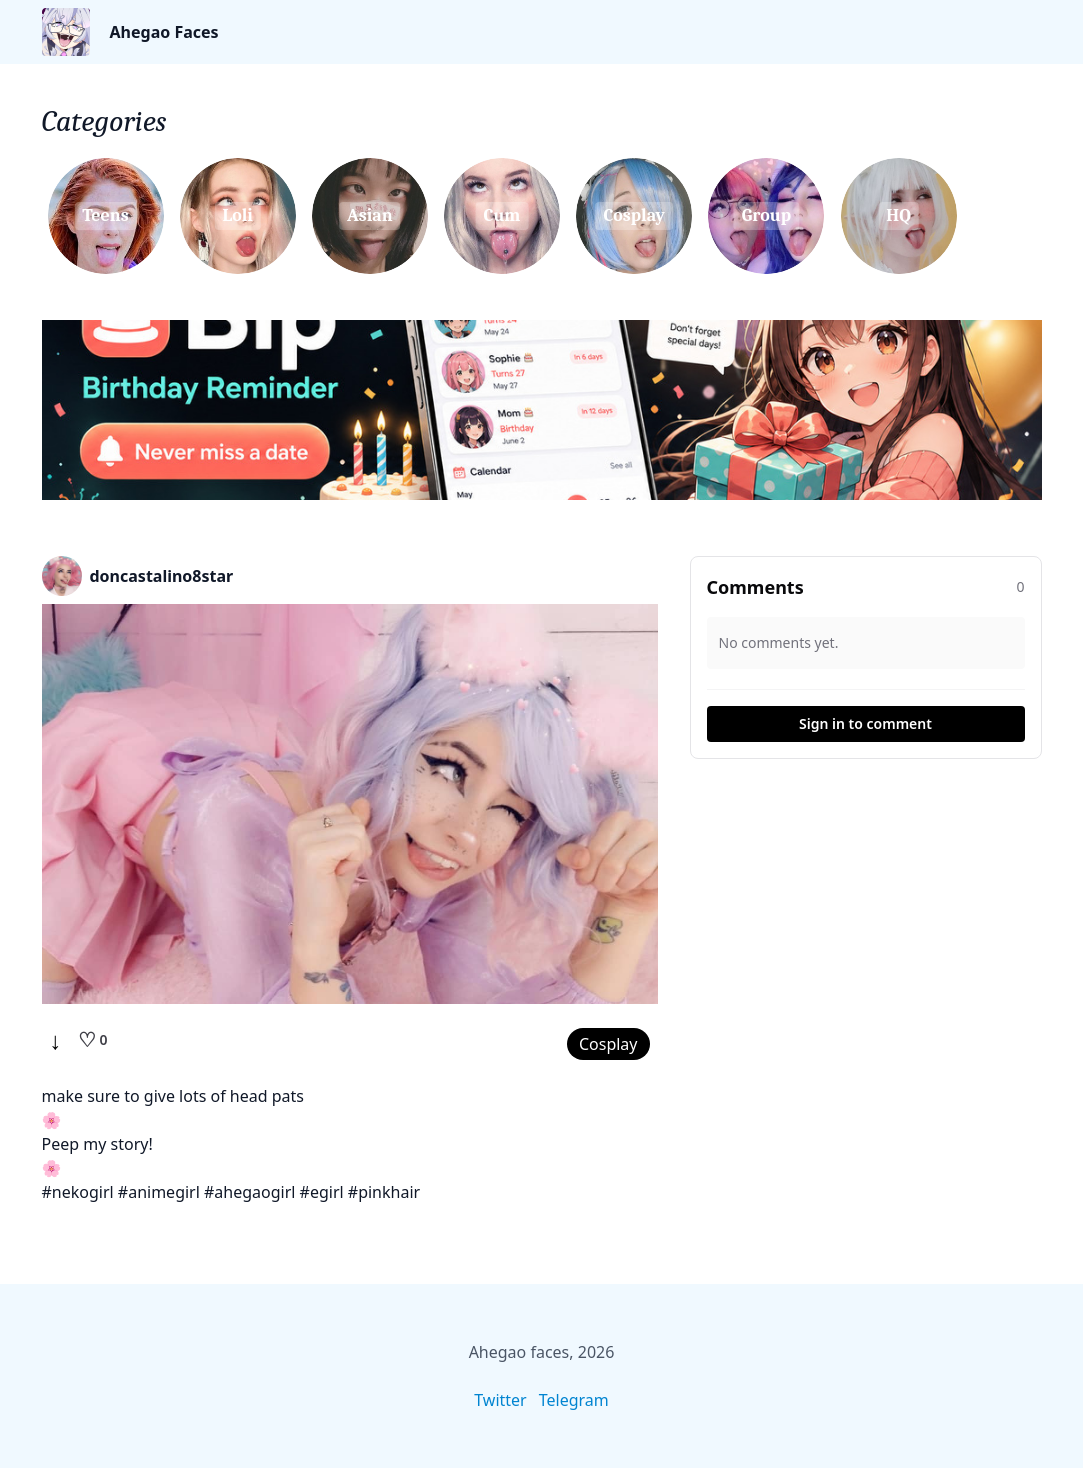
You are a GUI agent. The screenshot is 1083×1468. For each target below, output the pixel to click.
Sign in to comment (865, 723)
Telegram (574, 1400)
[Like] (93, 1040)
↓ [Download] (56, 1040)
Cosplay (608, 1044)
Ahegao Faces (164, 32)
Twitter (500, 1400)
